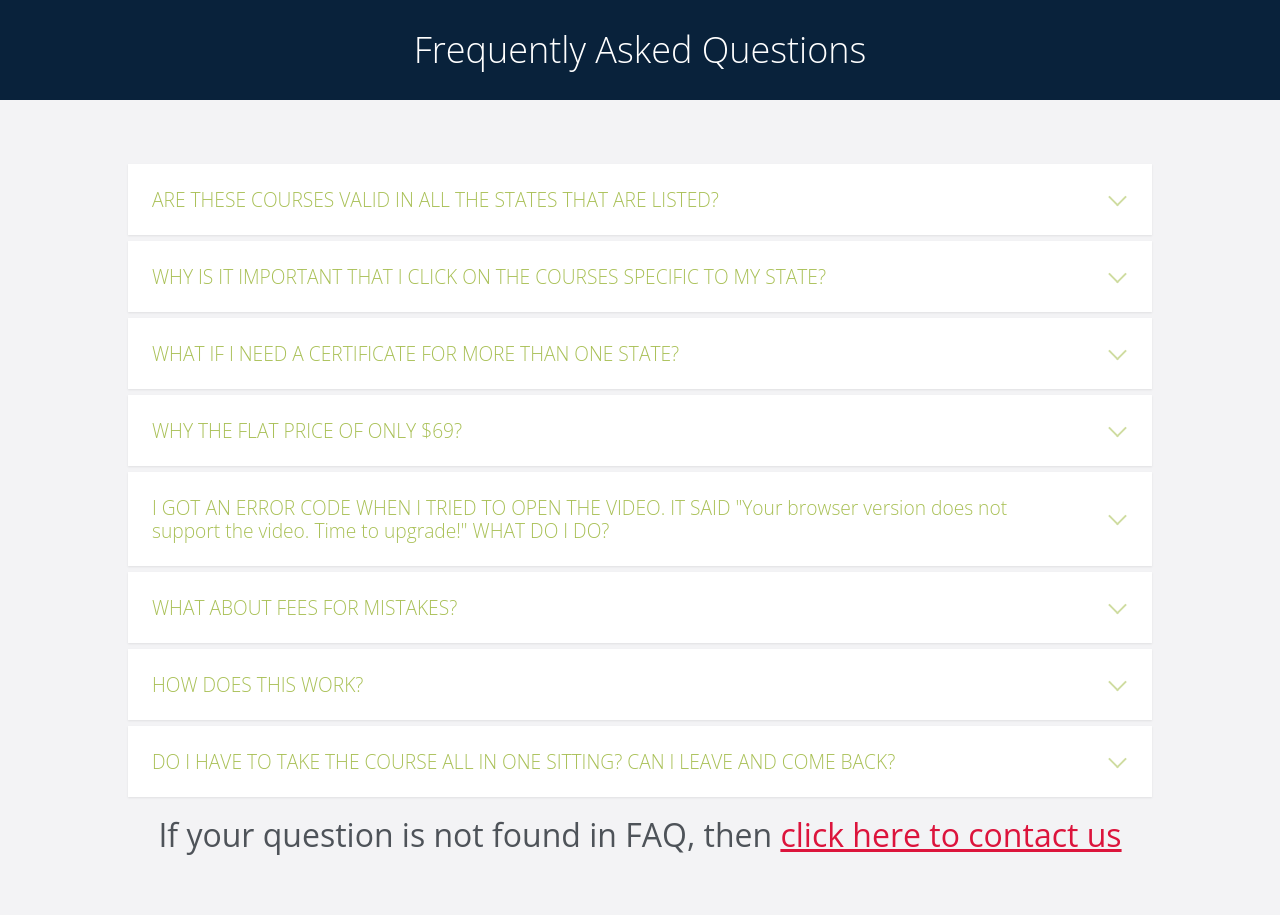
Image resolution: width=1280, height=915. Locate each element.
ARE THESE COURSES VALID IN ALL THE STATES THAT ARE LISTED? (435, 199)
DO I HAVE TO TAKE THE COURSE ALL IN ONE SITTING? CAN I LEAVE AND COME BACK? (523, 761)
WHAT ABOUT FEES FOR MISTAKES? (304, 607)
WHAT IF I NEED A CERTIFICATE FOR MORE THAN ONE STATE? (415, 353)
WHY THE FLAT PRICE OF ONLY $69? (307, 430)
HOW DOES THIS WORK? (257, 684)
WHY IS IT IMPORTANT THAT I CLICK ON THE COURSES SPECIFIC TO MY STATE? (489, 276)
